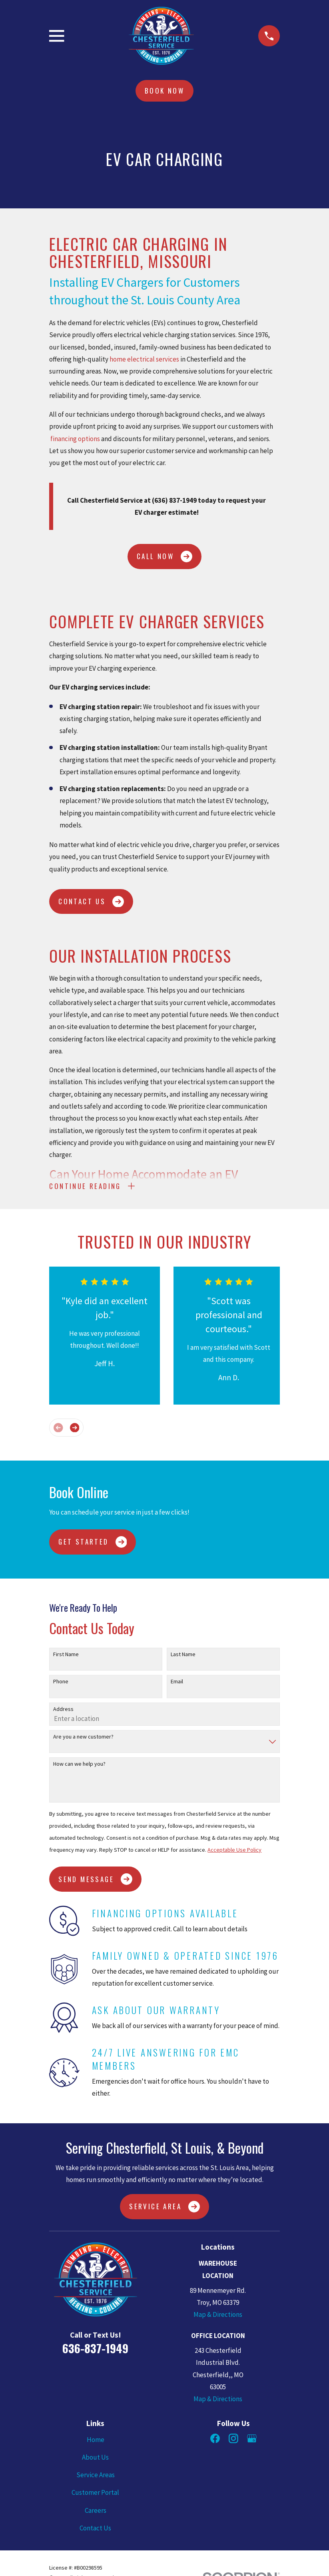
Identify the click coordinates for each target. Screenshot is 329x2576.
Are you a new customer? (83, 1739)
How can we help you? (79, 1766)
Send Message (95, 1882)
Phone (60, 1684)
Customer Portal (95, 2495)
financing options (75, 438)
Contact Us (95, 2530)
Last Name (183, 1657)
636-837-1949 (95, 2350)
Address (63, 1712)
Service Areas (95, 2477)
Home (95, 2442)
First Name (66, 1657)
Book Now (164, 91)
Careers (95, 2513)
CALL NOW (164, 556)
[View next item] (74, 1430)
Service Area (164, 2209)
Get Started (92, 1545)
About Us (95, 2460)
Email (177, 1684)
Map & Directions (217, 2317)
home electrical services (144, 359)
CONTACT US (91, 901)
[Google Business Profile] (252, 2441)
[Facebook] (215, 2441)
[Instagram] (233, 2441)
